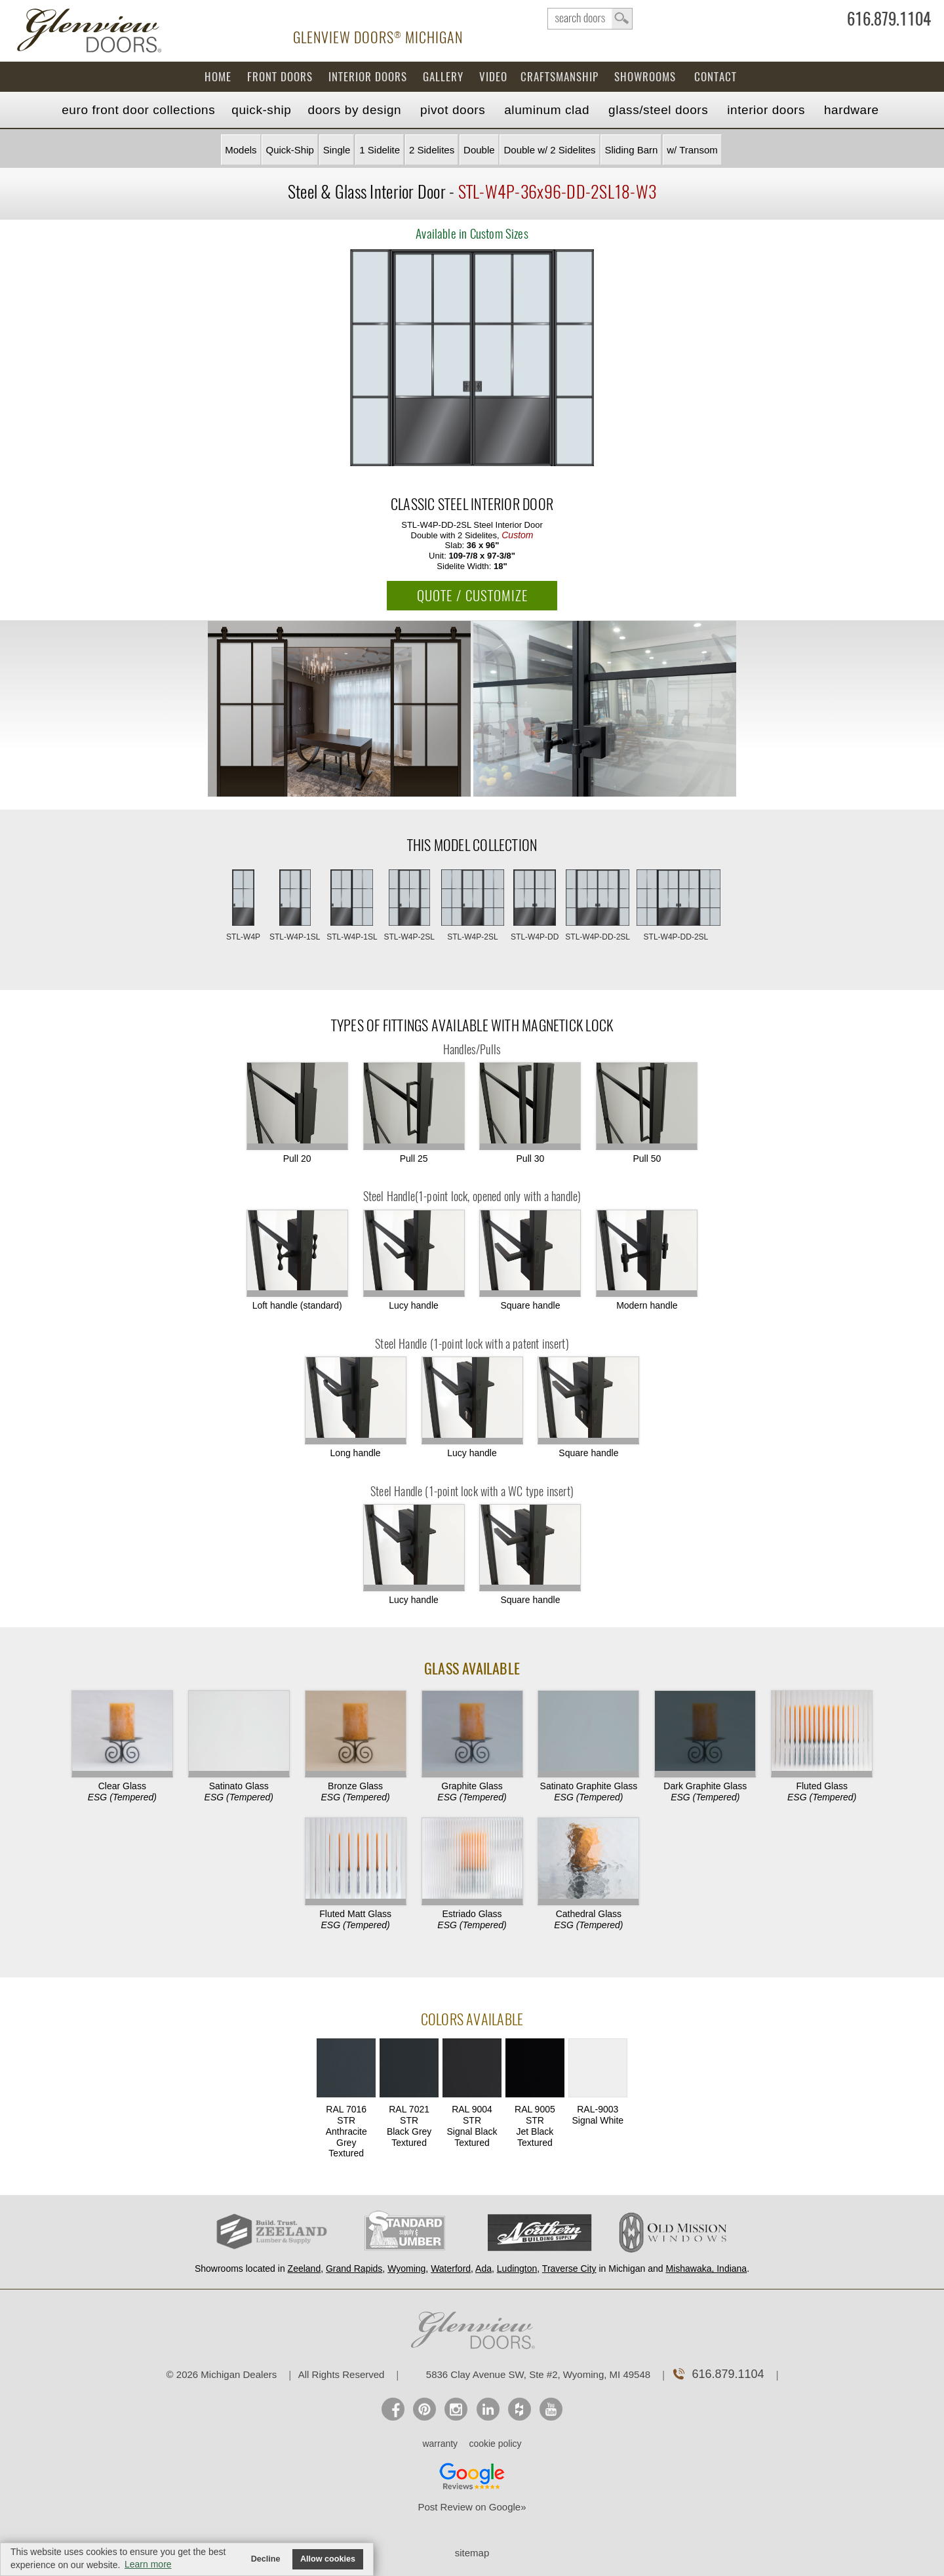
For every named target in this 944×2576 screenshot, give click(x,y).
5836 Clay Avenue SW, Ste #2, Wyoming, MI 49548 (538, 2374)
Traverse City (569, 2268)
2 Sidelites (431, 149)
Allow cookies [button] (327, 2559)
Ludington (517, 2268)
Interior (766, 110)
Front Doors (280, 77)
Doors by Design (355, 110)
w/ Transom (692, 149)
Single (337, 149)
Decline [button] (266, 2559)
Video (493, 77)
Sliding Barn (631, 149)
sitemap (472, 2552)
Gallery (443, 77)
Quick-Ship (261, 110)
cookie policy (495, 2443)
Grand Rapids (354, 2268)
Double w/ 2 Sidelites (549, 149)
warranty (440, 2443)
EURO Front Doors (138, 110)
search (590, 19)
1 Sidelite (379, 149)
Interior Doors (367, 77)
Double (479, 149)
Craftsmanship (560, 77)
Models (240, 149)
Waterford (451, 2268)
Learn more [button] (148, 2564)
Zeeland (304, 2268)
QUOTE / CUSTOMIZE (472, 595)
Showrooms (645, 77)
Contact (715, 77)
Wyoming (406, 2268)
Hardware (851, 110)
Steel (658, 110)
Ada (483, 2268)
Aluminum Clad (546, 110)
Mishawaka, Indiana (706, 2268)
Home (218, 77)
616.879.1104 (889, 21)
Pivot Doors (452, 110)
